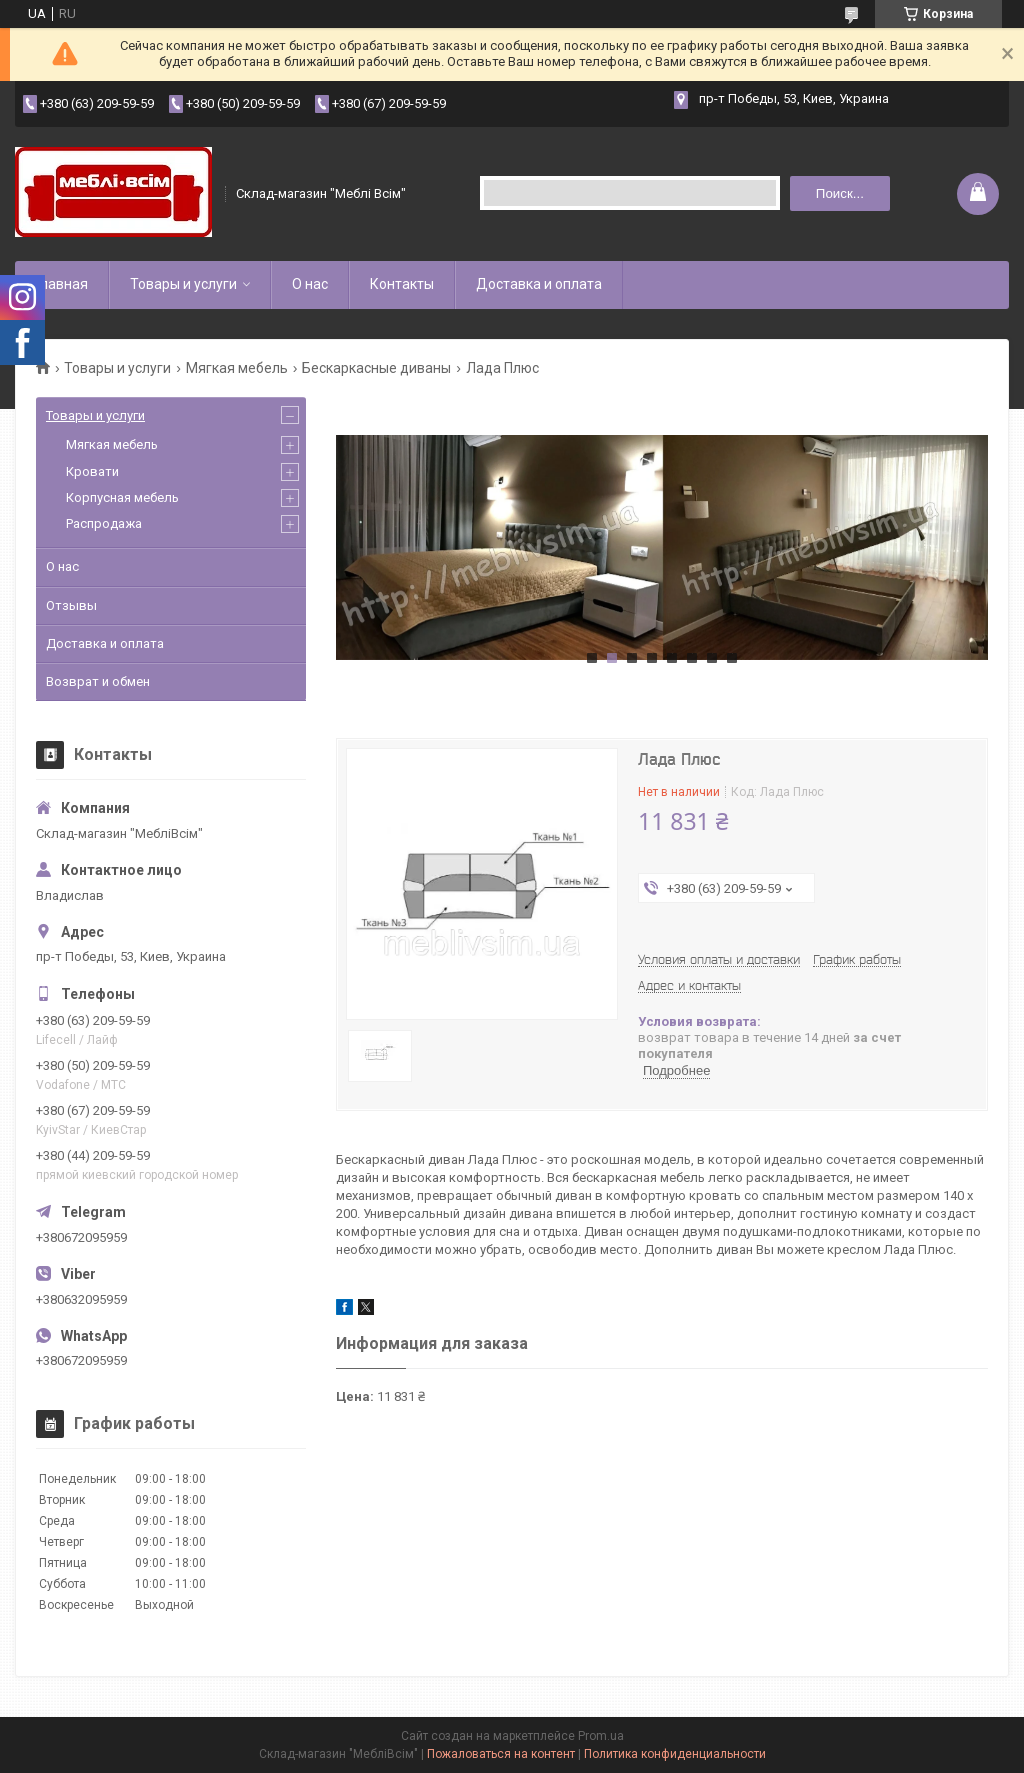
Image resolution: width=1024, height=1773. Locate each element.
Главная (61, 284)
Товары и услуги (183, 284)
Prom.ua (601, 1736)
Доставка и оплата (539, 284)
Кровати (92, 471)
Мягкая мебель (237, 368)
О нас (310, 284)
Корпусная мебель (122, 497)
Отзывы (71, 605)
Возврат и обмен (98, 681)
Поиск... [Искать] (840, 193)
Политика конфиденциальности (675, 1754)
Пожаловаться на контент (501, 1754)
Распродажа (104, 523)
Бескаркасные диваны (376, 368)
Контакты (402, 284)
